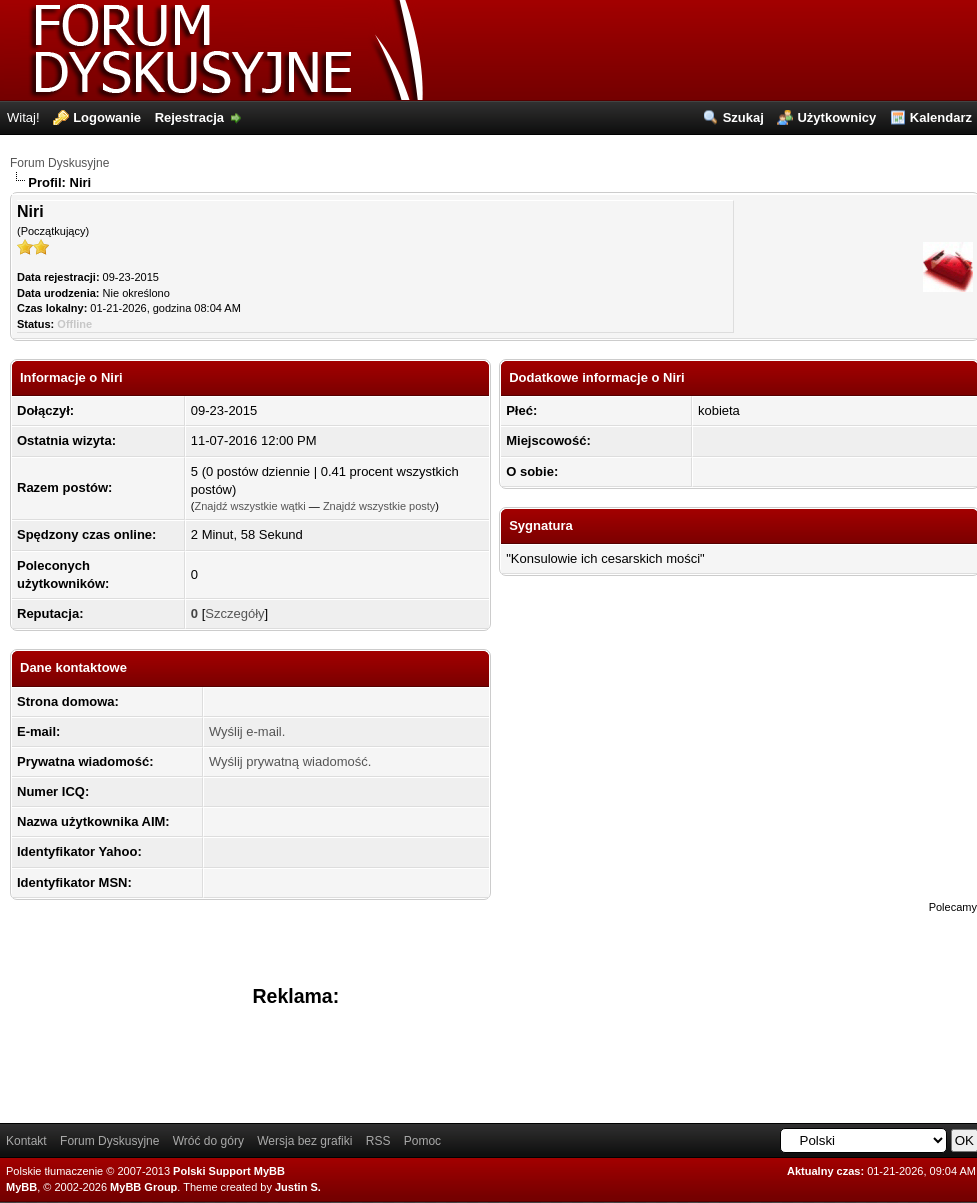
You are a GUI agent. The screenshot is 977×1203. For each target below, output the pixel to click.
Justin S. (298, 1187)
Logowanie (107, 117)
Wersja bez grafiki (304, 1141)
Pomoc (422, 1141)
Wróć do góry (208, 1141)
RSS (378, 1141)
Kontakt (26, 1141)
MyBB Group (143, 1187)
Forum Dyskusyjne (59, 163)
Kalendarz (941, 117)
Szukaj (743, 117)
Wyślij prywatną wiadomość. (290, 761)
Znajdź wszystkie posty (379, 506)
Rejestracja (189, 117)
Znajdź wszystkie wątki (249, 506)
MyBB (21, 1187)
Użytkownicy (836, 117)
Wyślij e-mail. (247, 731)
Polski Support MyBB (229, 1171)
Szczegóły (234, 613)
